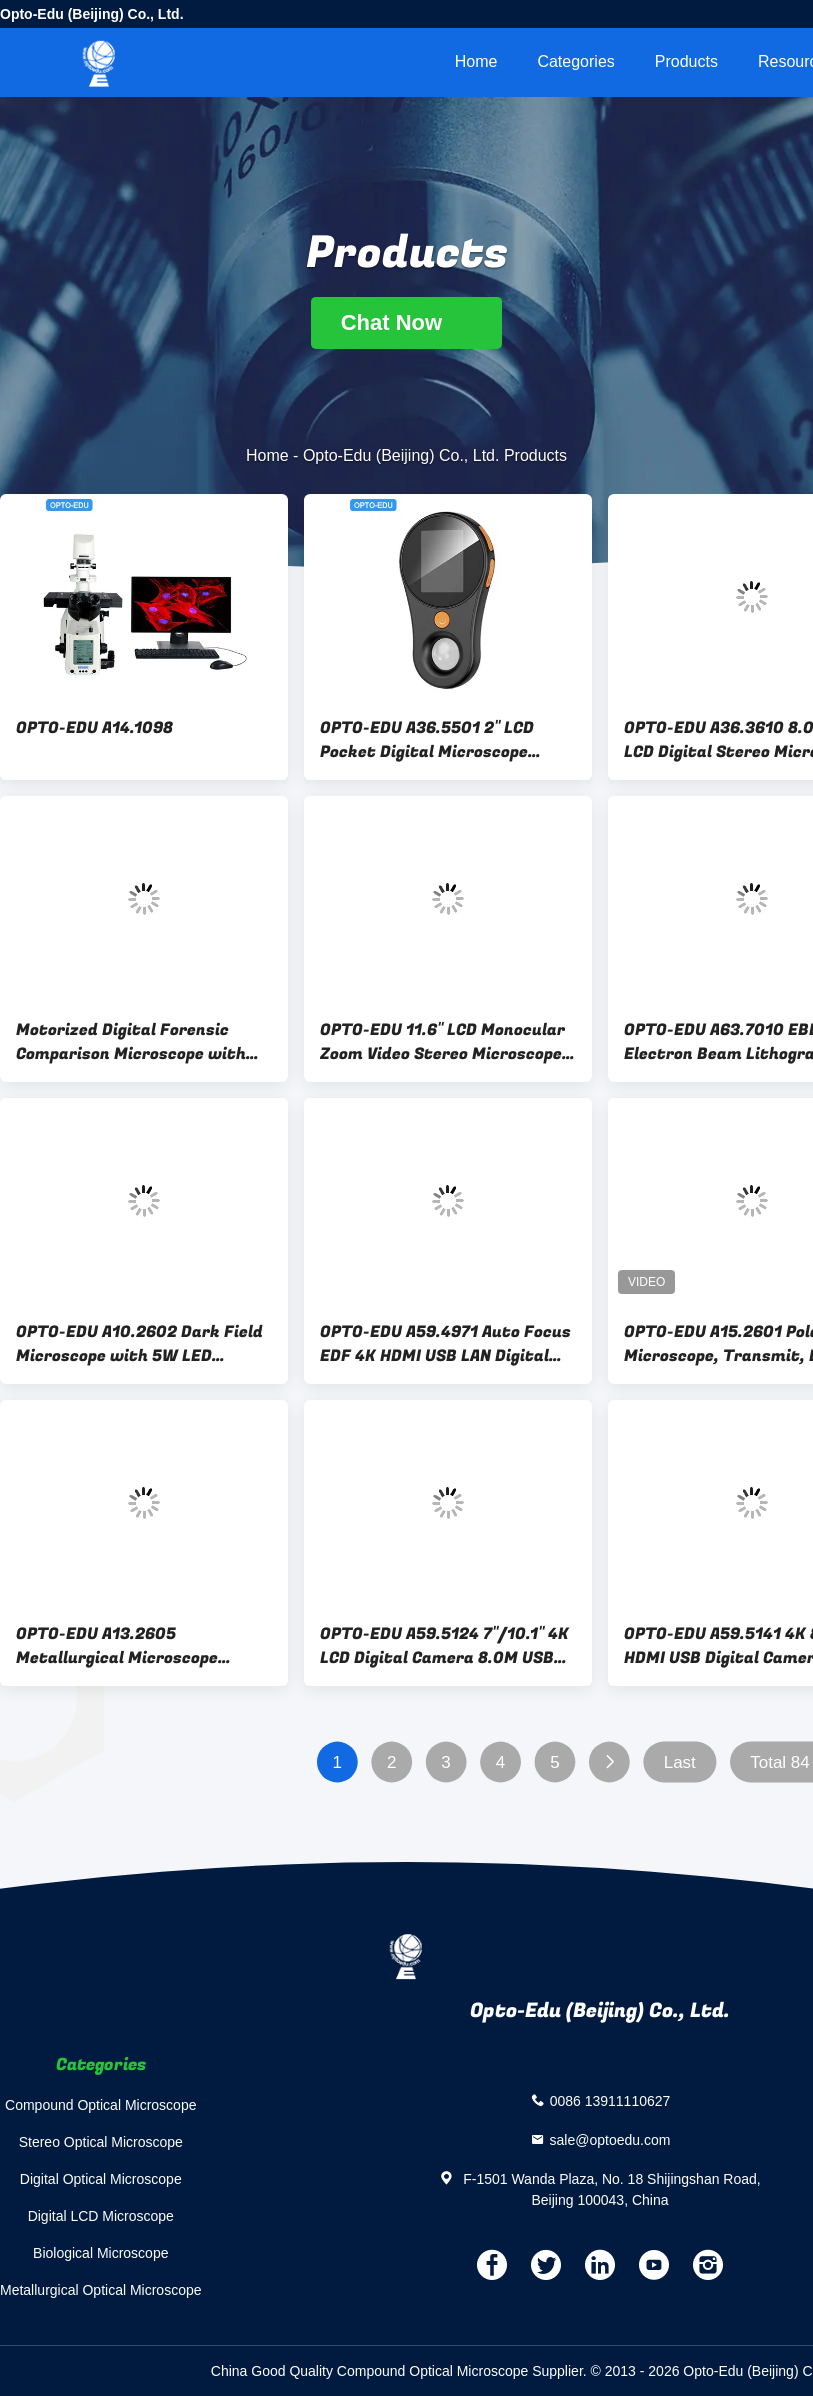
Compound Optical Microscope (100, 2105)
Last (680, 1762)
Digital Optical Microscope (101, 2179)
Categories (575, 61)
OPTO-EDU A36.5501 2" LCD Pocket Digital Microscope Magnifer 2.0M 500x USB (427, 740)
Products (686, 61)
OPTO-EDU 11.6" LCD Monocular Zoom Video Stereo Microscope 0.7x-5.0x (442, 1042)
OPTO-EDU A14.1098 (94, 728)
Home (476, 61)
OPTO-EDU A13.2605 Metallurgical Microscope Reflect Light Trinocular (117, 1646)
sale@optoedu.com (610, 2139)
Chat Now (407, 322)
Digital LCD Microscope (101, 2216)
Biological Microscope (100, 2253)
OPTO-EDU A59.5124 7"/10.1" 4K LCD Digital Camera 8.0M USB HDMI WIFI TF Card (444, 1646)
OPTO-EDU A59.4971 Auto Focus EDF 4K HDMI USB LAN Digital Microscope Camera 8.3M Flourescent (445, 1344)
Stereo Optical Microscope (101, 2142)
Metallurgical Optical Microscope (101, 2290)
